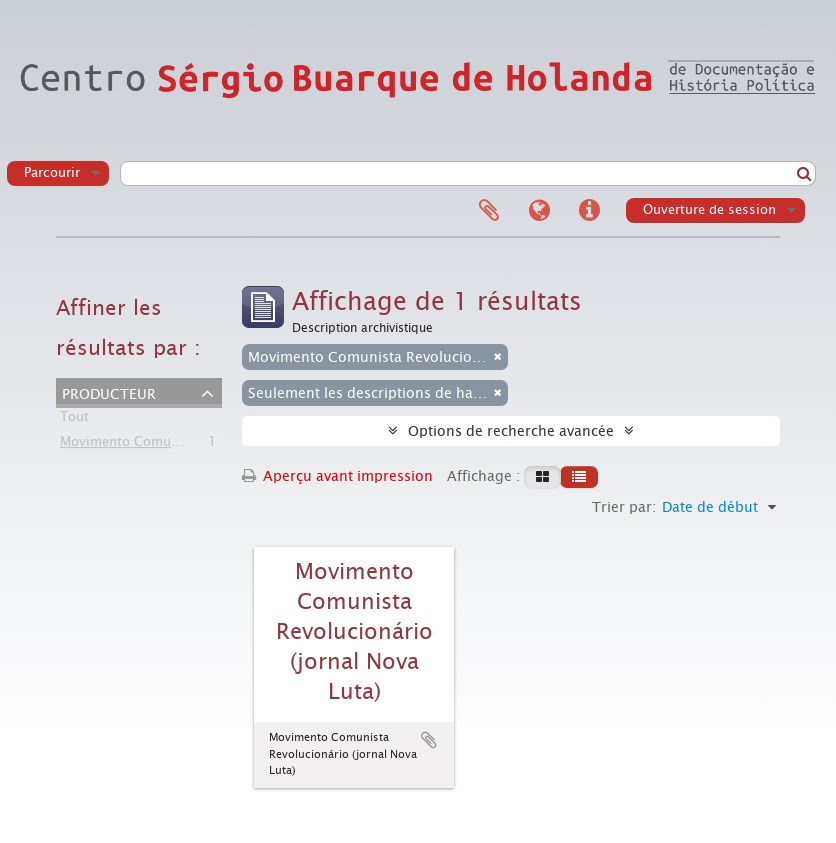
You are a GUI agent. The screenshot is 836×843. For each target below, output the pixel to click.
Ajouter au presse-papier (429, 740)
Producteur (109, 392)
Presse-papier (489, 211)
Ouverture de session (709, 209)
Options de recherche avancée (511, 431)
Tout (74, 420)
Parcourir (52, 172)
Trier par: (624, 507)
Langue (539, 211)
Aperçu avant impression (337, 476)
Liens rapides (589, 211)
